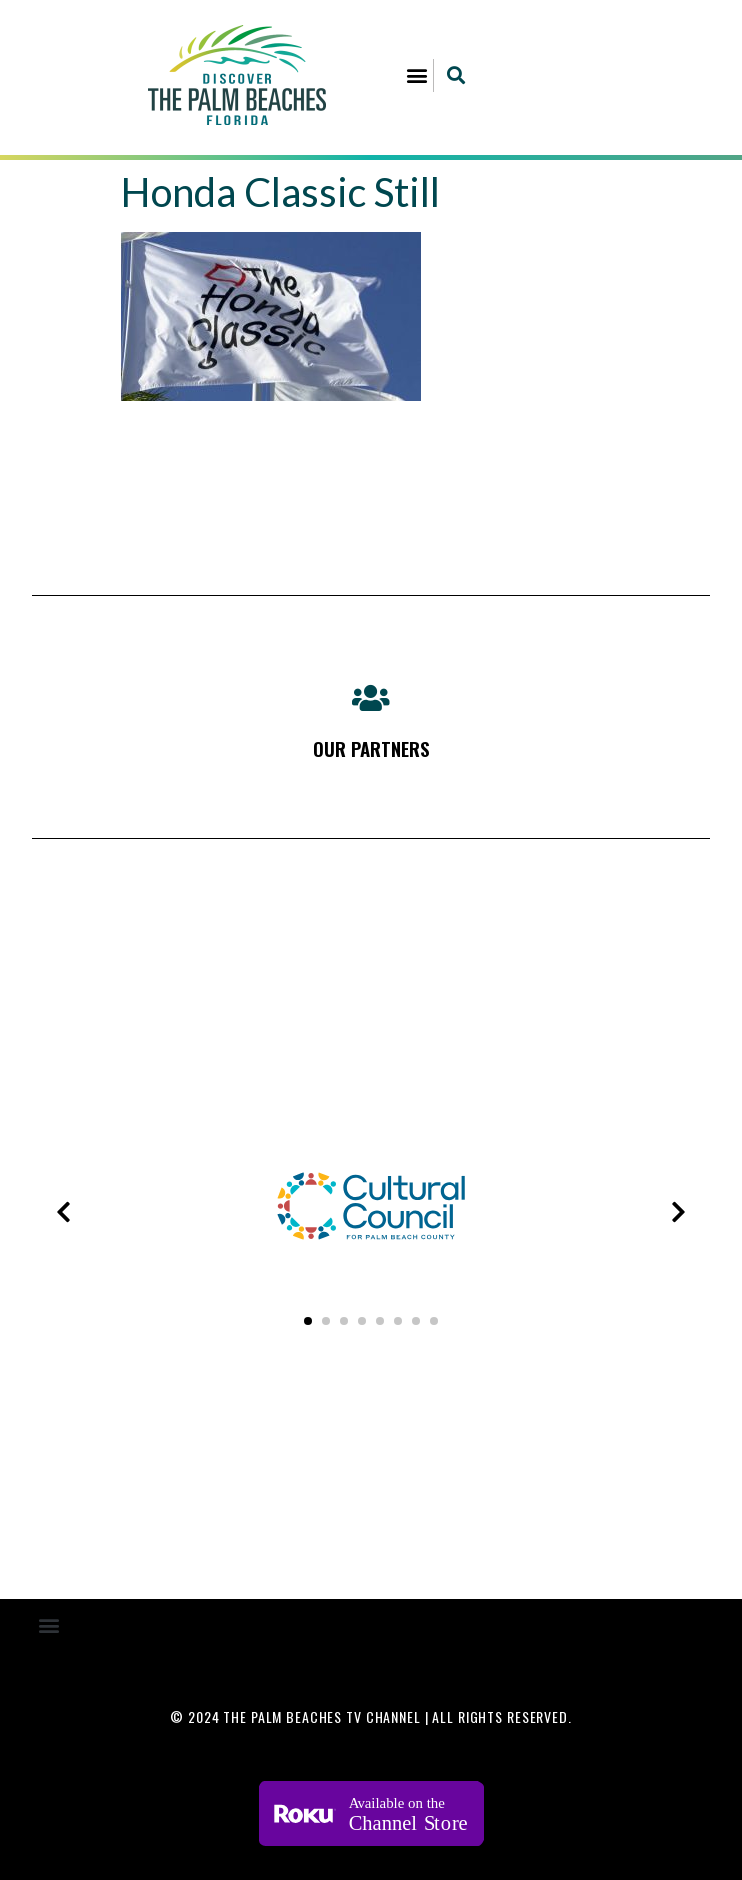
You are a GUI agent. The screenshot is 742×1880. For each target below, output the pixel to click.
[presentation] (63, 1212)
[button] (416, 75)
